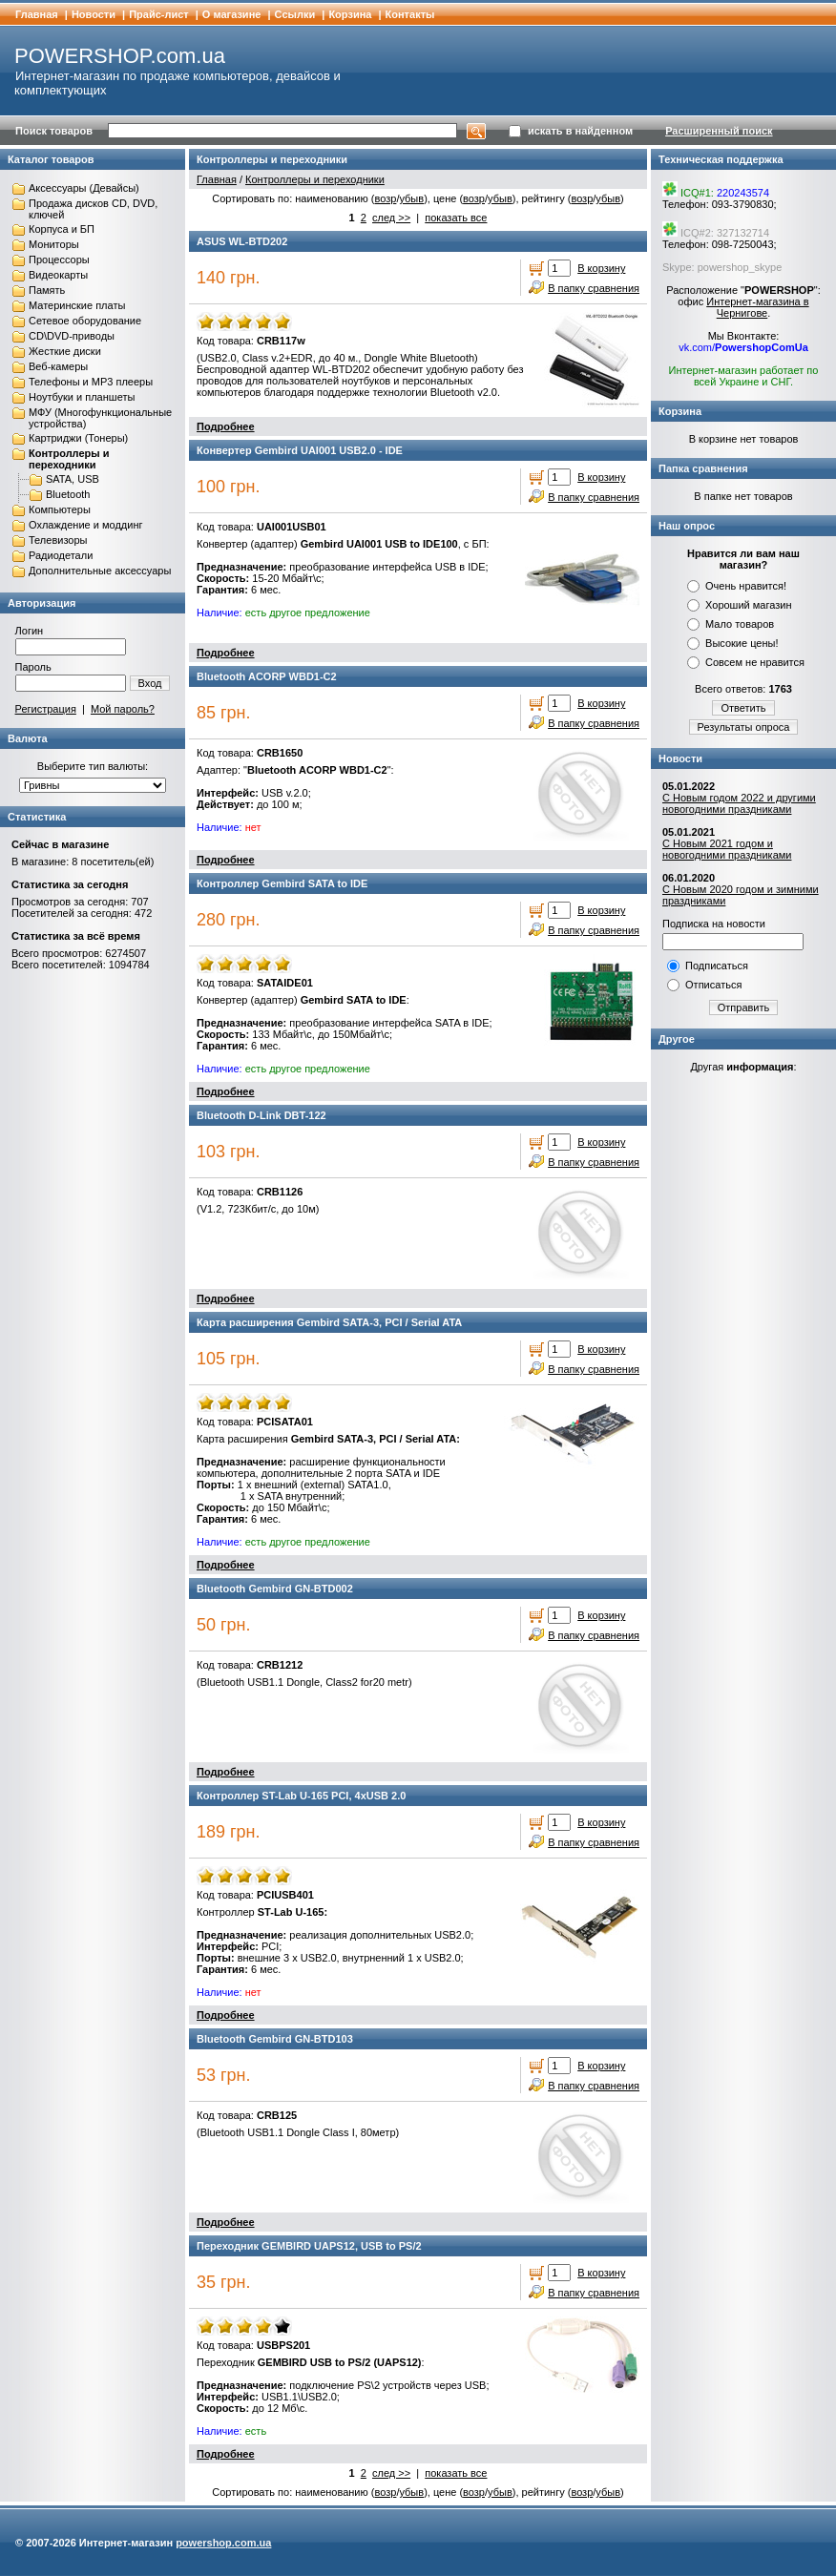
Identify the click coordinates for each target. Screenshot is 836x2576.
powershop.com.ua (223, 2542)
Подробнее (226, 426)
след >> (391, 217)
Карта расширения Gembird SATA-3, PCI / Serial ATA (329, 1322)
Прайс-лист (159, 14)
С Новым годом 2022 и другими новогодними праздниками (739, 803)
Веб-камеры (58, 366)
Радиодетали (61, 555)
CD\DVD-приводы (72, 336)
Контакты (410, 14)
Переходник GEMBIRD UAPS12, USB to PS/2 (309, 2246)
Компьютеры (60, 509)
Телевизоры (58, 540)
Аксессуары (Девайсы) (84, 188)
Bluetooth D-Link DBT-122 (261, 1115)
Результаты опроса (744, 727)
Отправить (744, 1007)
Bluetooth (68, 494)
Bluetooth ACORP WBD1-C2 (267, 676)
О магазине (231, 14)
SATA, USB (72, 479)
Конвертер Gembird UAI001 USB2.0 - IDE (300, 450)
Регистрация (45, 709)
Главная (36, 14)
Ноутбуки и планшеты (82, 397)
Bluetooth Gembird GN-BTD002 (275, 1588)
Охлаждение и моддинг (85, 524)
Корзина (349, 14)
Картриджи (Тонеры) (78, 438)
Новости (93, 14)
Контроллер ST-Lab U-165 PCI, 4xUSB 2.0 (301, 1795)
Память (47, 290)
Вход (150, 683)
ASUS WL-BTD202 (242, 241)
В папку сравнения (593, 288)
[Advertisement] (743, 1381)
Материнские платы (77, 305)
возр (385, 198)
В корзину (601, 268)
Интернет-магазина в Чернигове (757, 307)
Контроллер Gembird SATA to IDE (282, 883)
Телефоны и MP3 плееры (91, 381)
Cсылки (295, 14)
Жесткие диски (65, 351)
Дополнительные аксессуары (100, 570)
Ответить (743, 708)
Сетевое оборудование (85, 320)
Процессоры (59, 259)
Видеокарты (58, 274)
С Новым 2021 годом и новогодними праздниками (726, 849)
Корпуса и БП (61, 229)
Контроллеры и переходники (69, 458)
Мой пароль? (123, 709)
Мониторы (54, 244)
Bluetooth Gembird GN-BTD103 (275, 2039)
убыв (411, 198)
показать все (456, 217)
